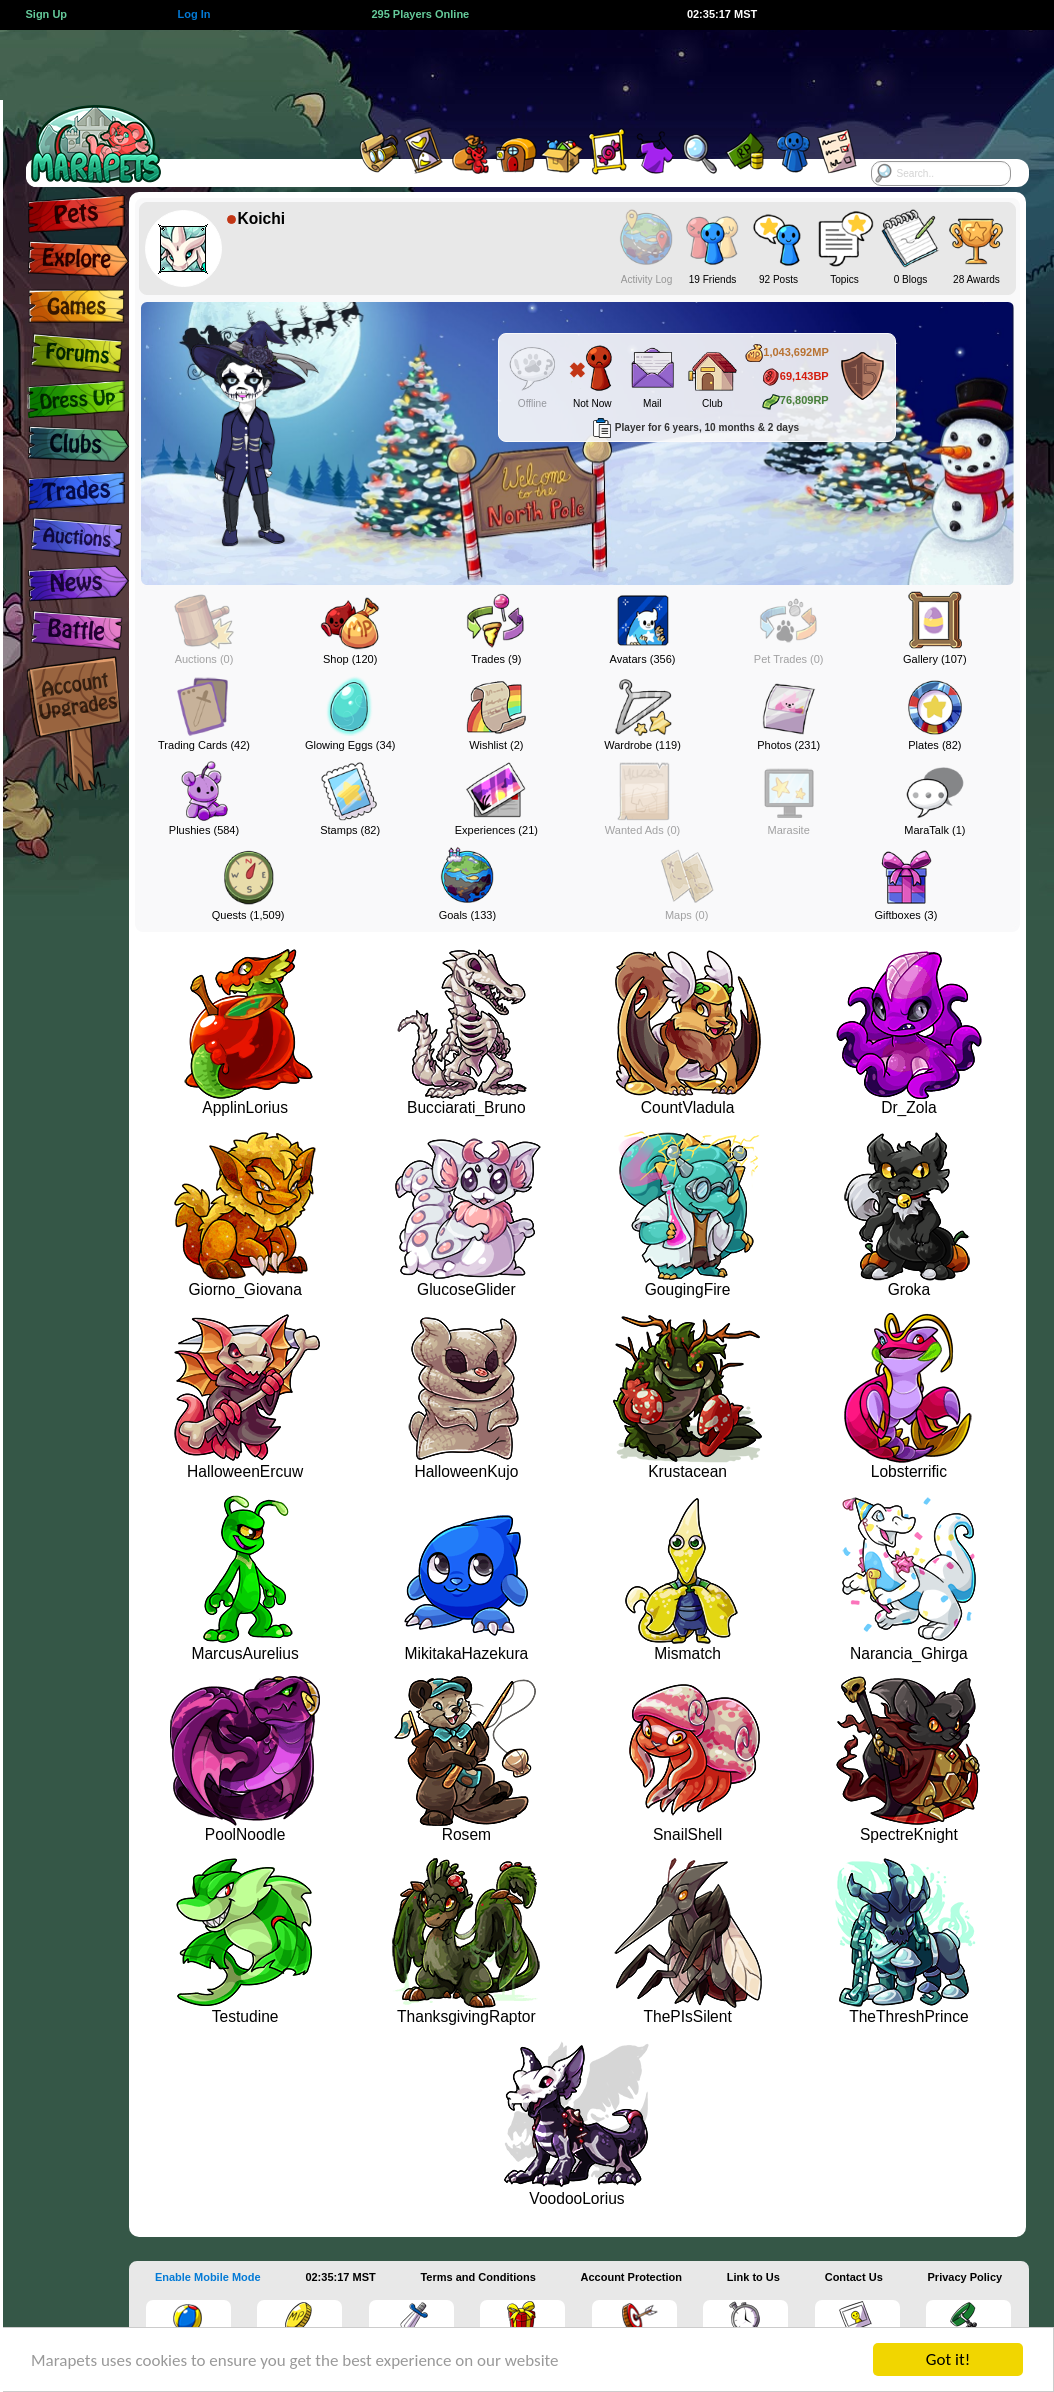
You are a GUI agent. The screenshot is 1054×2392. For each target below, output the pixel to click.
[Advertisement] (505, 75)
